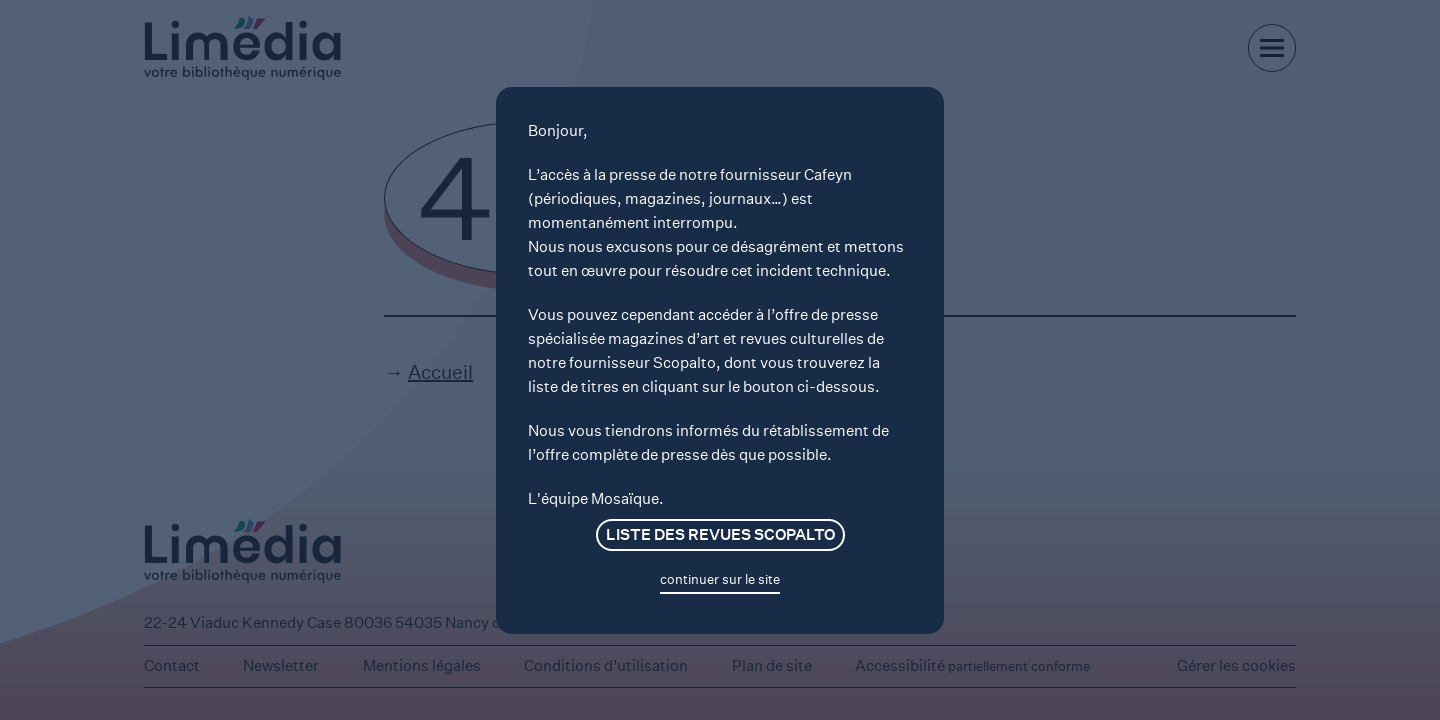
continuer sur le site (720, 579)
